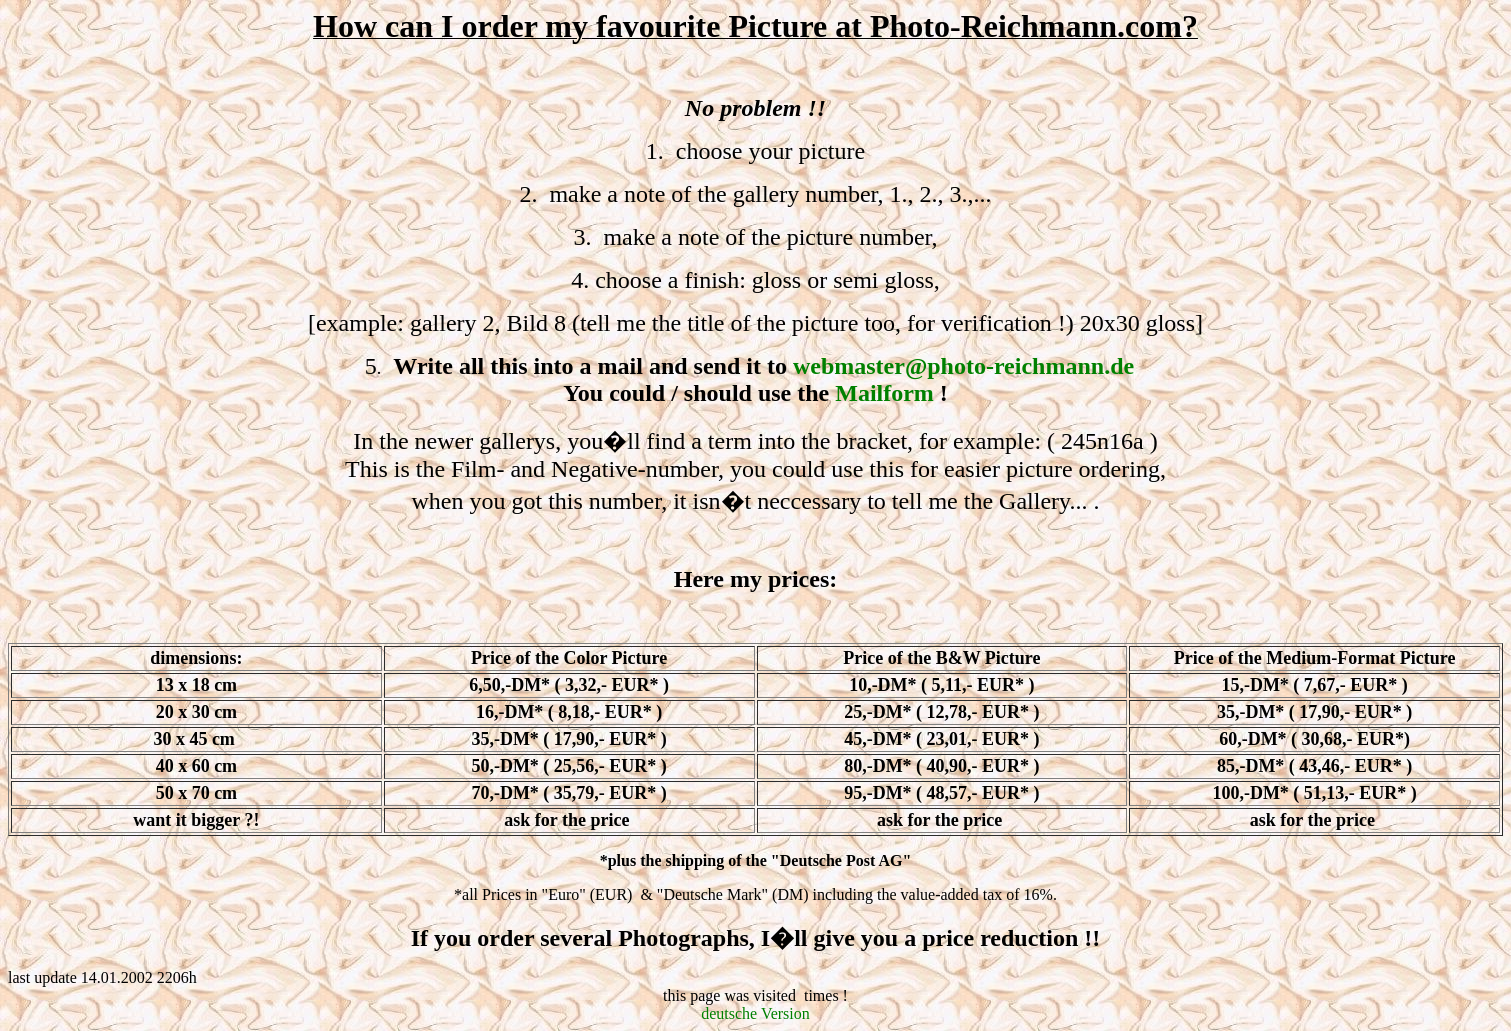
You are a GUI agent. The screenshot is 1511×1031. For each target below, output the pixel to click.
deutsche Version (755, 1013)
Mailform (884, 393)
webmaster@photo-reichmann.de (963, 366)
